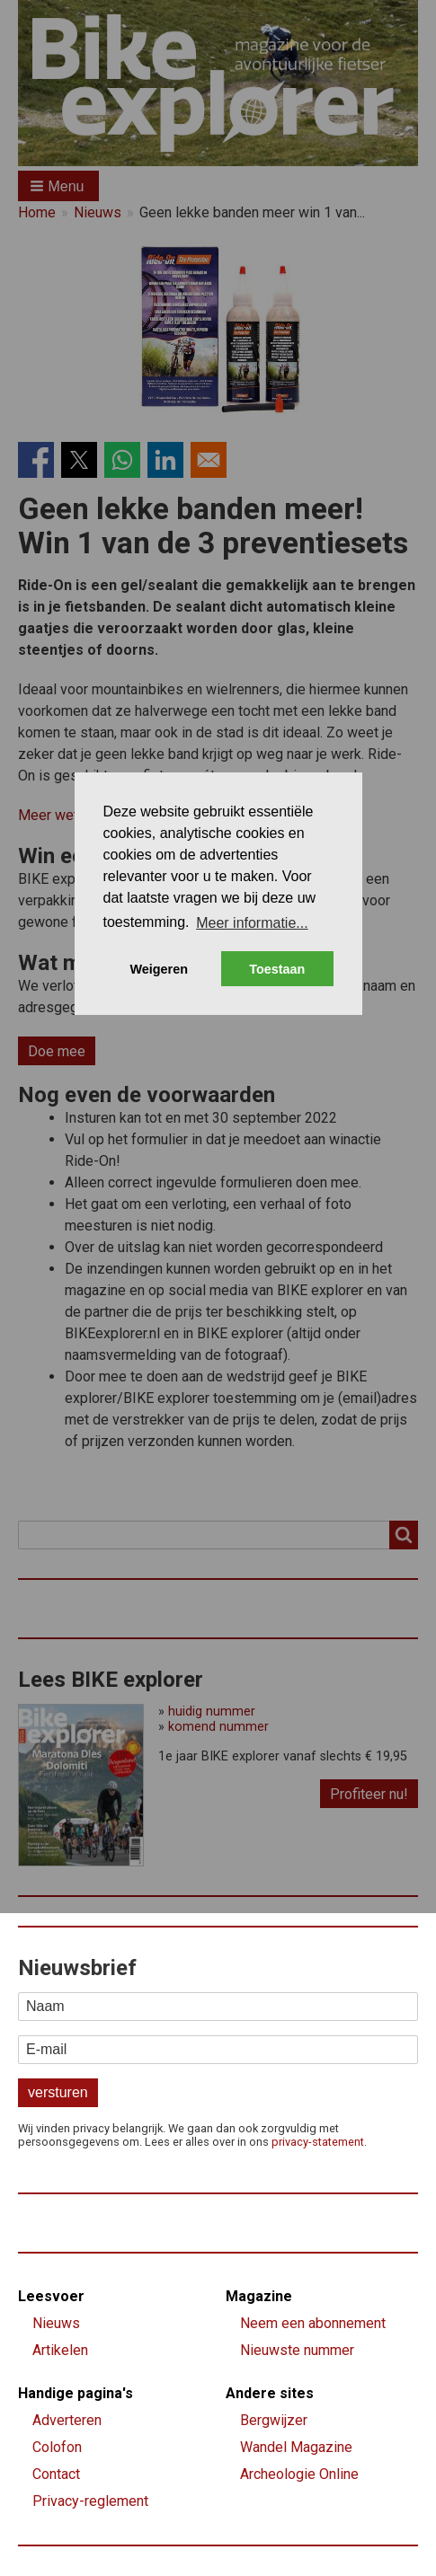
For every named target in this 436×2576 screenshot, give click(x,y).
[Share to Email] (209, 460)
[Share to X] (79, 460)
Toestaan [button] (277, 969)
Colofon (57, 2447)
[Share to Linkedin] (165, 460)
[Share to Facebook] (36, 460)
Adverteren (67, 2420)
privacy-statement (317, 2141)
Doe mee (56, 1051)
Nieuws (97, 213)
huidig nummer (211, 1711)
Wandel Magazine (296, 2447)
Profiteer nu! (369, 1794)
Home (37, 213)
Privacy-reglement (90, 2501)
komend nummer (218, 1726)
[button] (58, 186)
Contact (56, 2474)
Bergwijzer (273, 2420)
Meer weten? (59, 815)
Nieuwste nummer (297, 2350)
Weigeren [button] (158, 969)
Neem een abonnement (313, 2323)
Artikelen (60, 2350)
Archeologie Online (299, 2474)
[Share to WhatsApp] (122, 460)
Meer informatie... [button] (251, 923)
